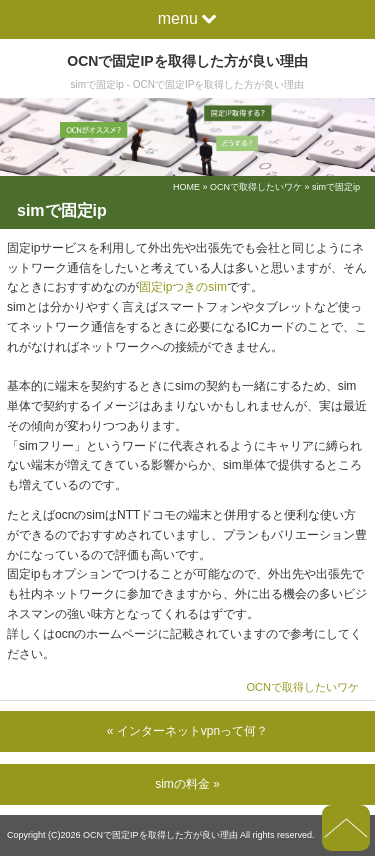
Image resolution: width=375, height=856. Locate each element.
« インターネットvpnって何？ (187, 731)
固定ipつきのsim (183, 287)
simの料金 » (187, 784)
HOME (186, 187)
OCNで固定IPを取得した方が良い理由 (187, 61)
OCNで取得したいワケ (256, 187)
